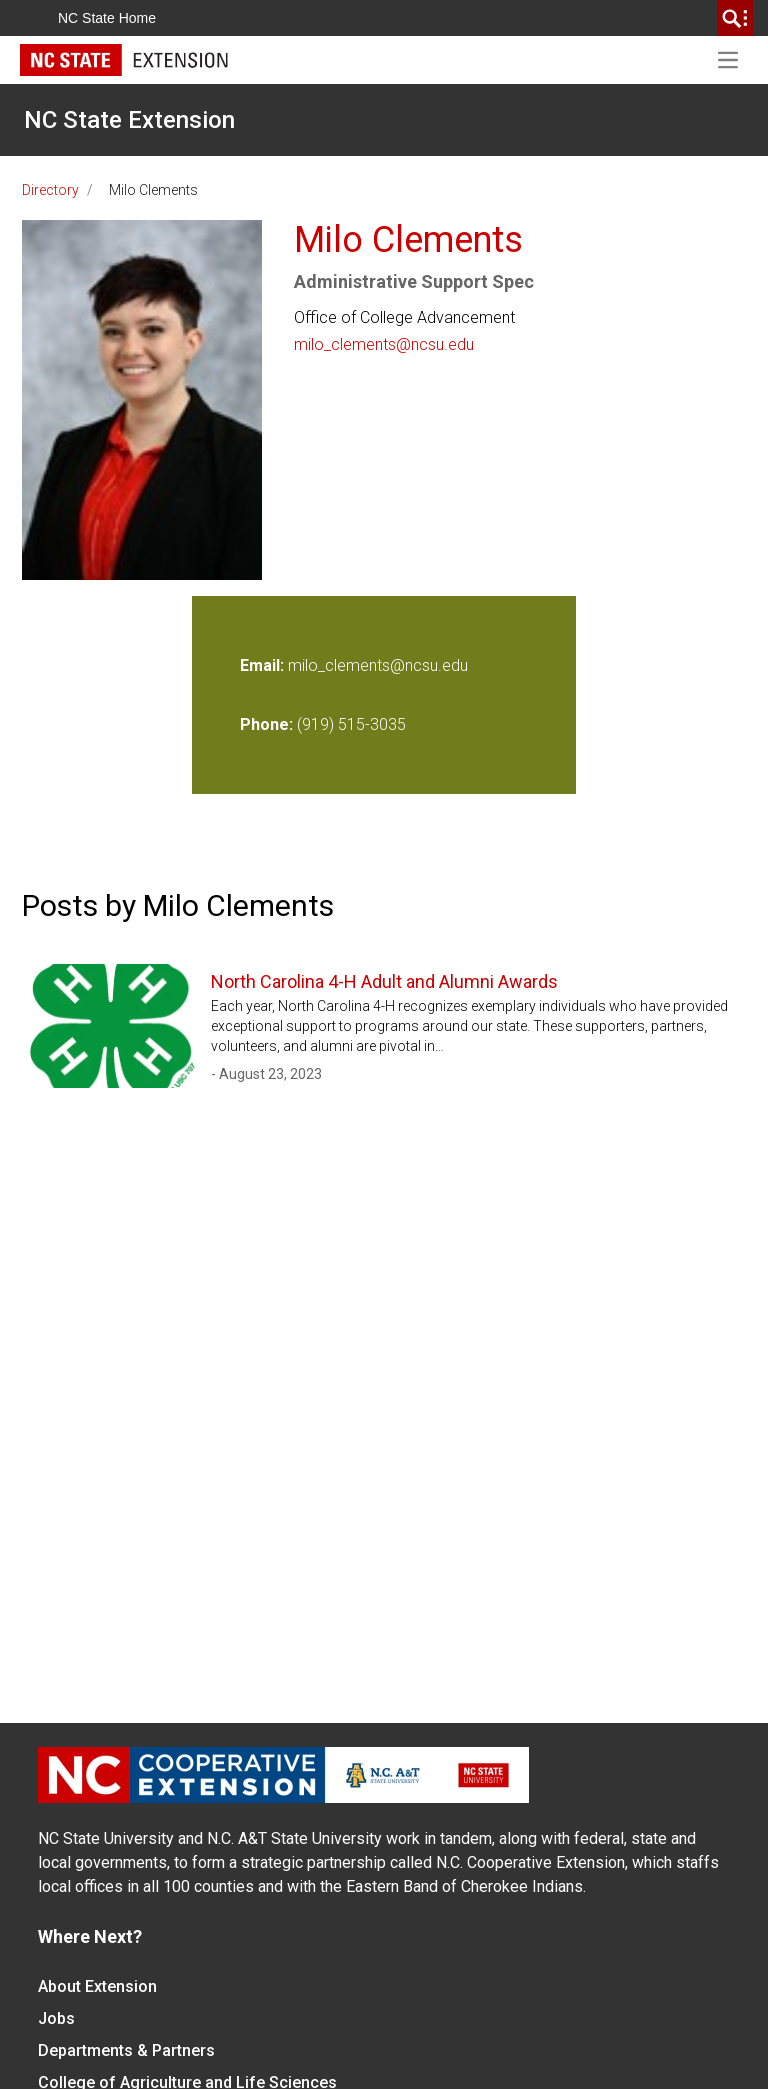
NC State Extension (129, 120)
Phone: (266, 724)
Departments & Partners (126, 2050)
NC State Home (107, 18)
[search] (735, 18)
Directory (50, 190)
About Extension (97, 1986)
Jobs (56, 2018)
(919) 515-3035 (351, 724)
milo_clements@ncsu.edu (384, 344)
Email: (264, 665)
